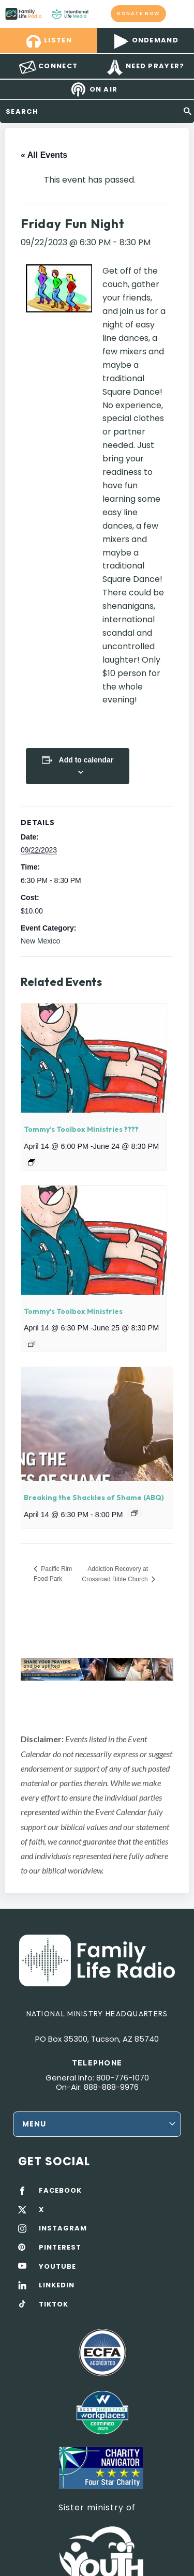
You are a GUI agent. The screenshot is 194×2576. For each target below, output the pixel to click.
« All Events (44, 155)
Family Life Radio (98, 13)
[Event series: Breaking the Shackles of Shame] (134, 1513)
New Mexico (40, 941)
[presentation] (94, 1058)
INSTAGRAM (63, 2228)
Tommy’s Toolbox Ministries (73, 1311)
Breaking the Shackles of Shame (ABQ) (94, 1497)
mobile (180, 13)
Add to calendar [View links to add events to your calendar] (86, 760)
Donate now (138, 13)
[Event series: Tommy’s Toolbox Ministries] (31, 1344)
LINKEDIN (56, 2285)
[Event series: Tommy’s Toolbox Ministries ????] (31, 1162)
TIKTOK (53, 2304)
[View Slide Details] (97, 1669)
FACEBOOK (60, 2190)
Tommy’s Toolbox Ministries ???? (81, 1129)
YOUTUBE (57, 2267)
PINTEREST (60, 2247)
